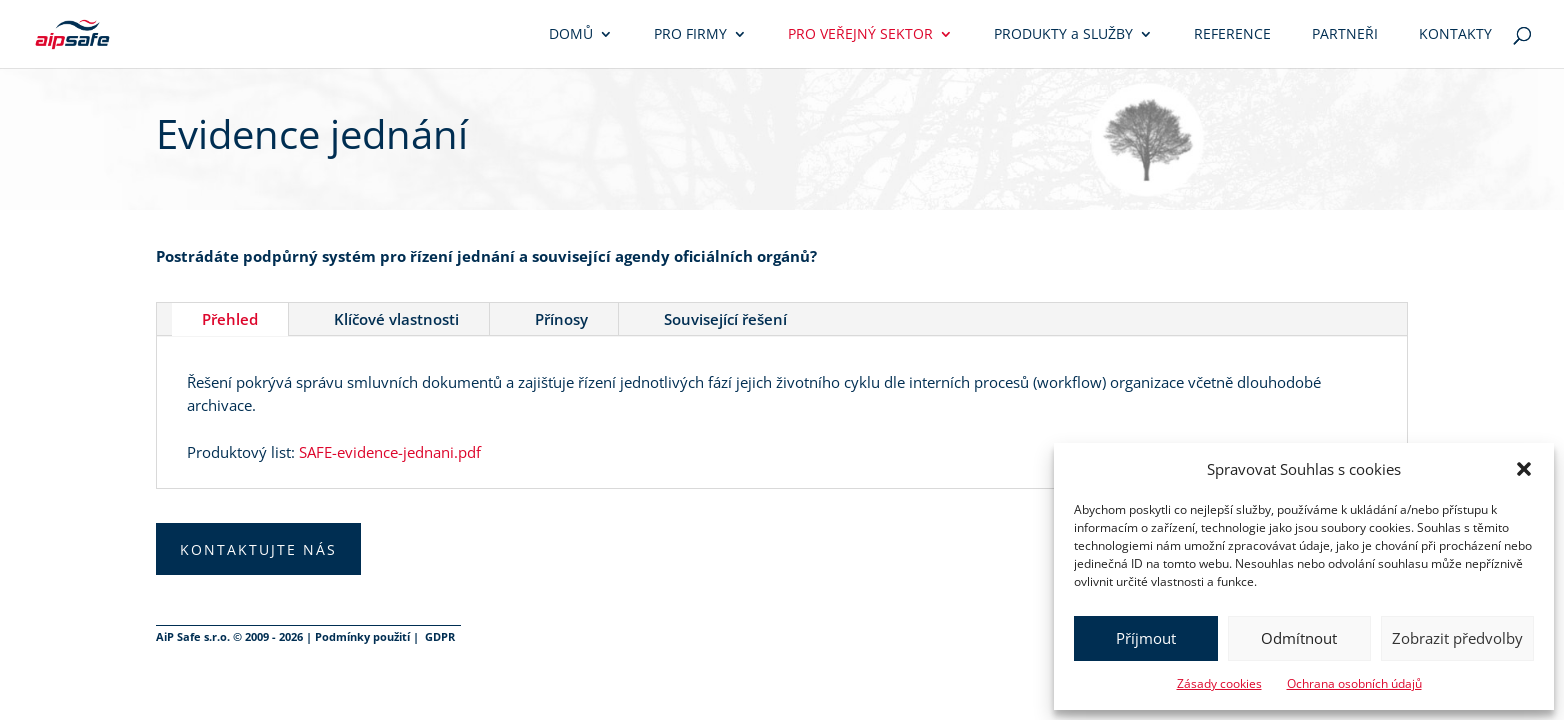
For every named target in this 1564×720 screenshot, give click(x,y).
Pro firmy (690, 35)
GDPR (440, 636)
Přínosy (561, 319)
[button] (1524, 469)
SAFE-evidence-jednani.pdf (390, 452)
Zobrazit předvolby (1457, 638)
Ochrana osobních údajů (1354, 683)
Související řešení (725, 319)
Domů (571, 35)
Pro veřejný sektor (860, 35)
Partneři (1345, 35)
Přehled (230, 319)
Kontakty (1455, 35)
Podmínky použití (362, 636)
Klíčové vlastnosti (396, 319)
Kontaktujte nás (258, 549)
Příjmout (1146, 638)
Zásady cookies (1219, 683)
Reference (1232, 35)
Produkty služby (1063, 35)
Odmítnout (1299, 638)
